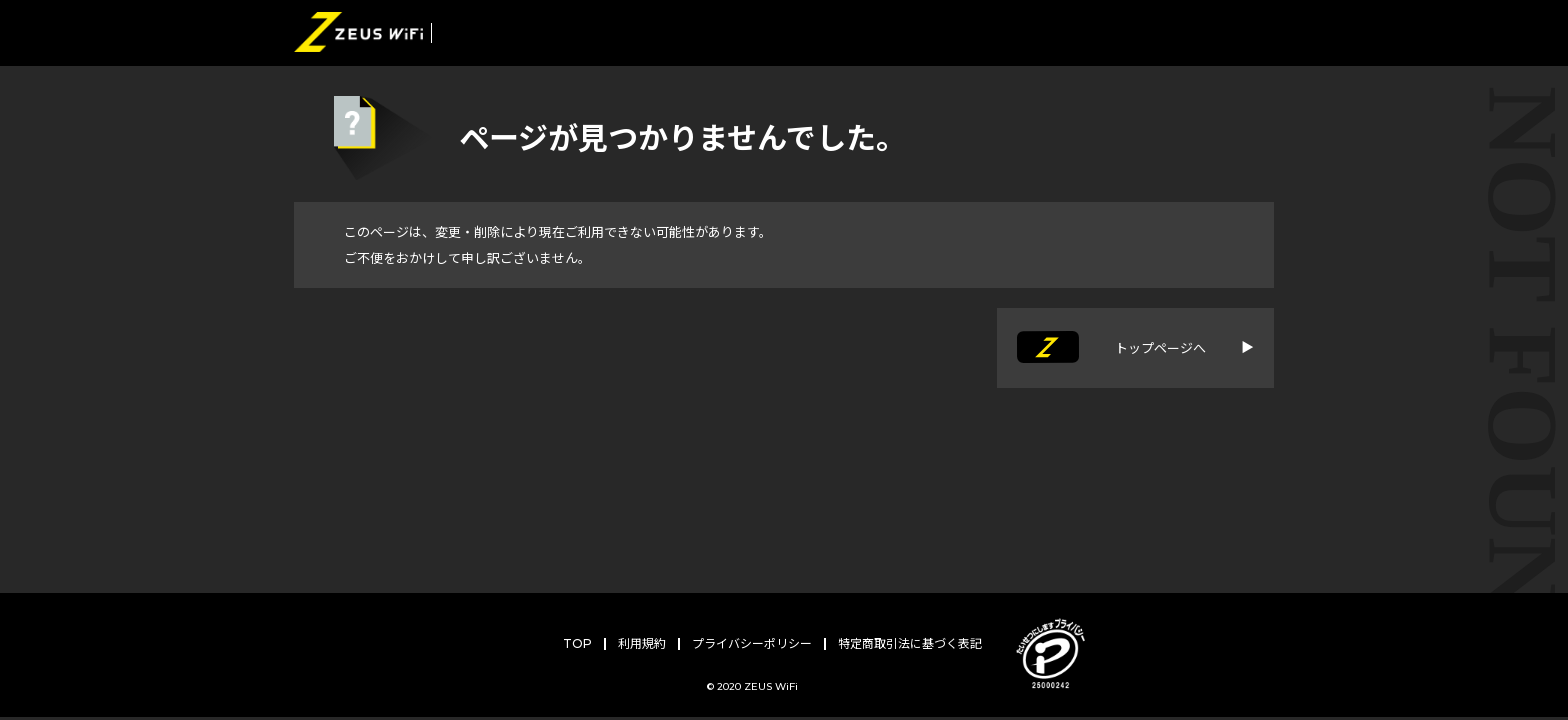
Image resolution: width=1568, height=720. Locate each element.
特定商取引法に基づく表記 (910, 643)
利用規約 (642, 643)
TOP (577, 643)
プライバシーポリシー (752, 643)
